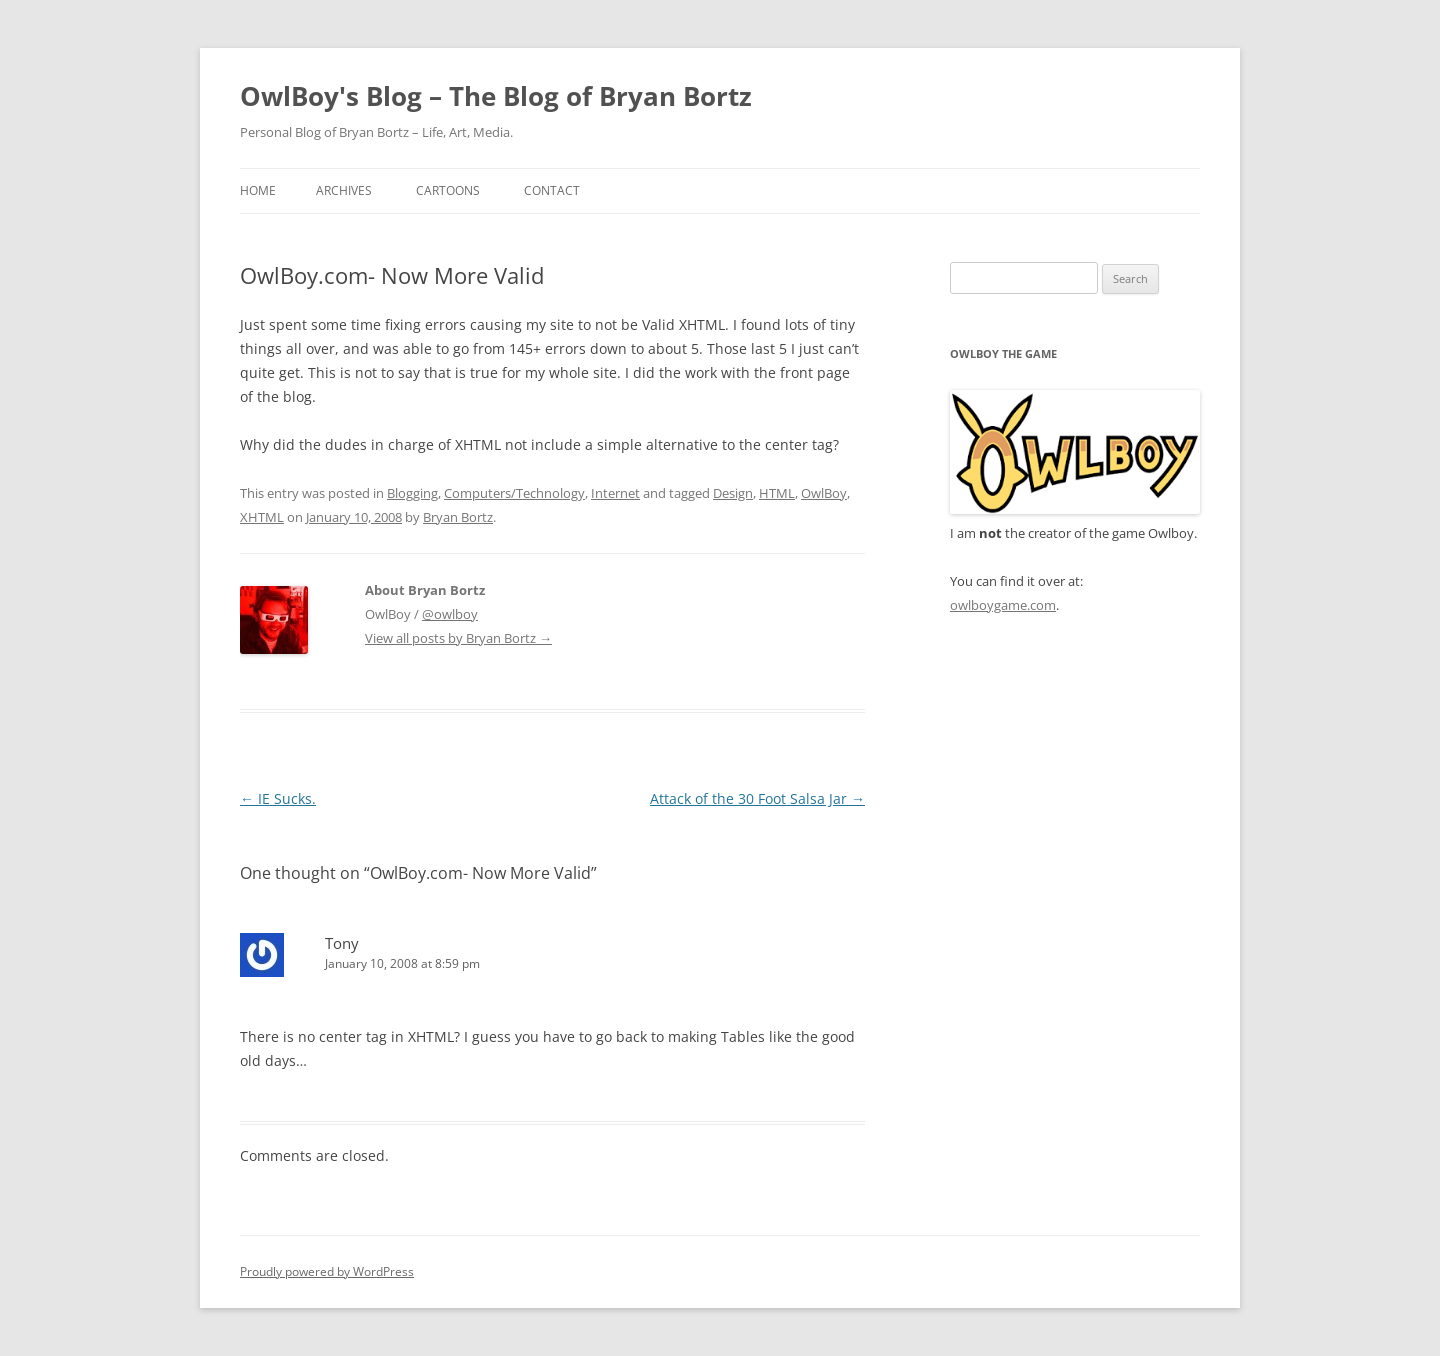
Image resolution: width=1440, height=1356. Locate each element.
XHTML (262, 517)
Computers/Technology (514, 493)
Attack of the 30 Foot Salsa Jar (757, 798)
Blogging (412, 493)
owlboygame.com (1003, 605)
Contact (552, 190)
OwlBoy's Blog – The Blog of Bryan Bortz (496, 96)
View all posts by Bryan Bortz (458, 638)
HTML (777, 493)
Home (258, 190)
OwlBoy (824, 493)
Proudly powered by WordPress (327, 1271)
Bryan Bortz (458, 517)
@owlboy (450, 614)
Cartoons (448, 190)
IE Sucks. (278, 798)
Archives (344, 190)
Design (733, 493)
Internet (615, 493)
